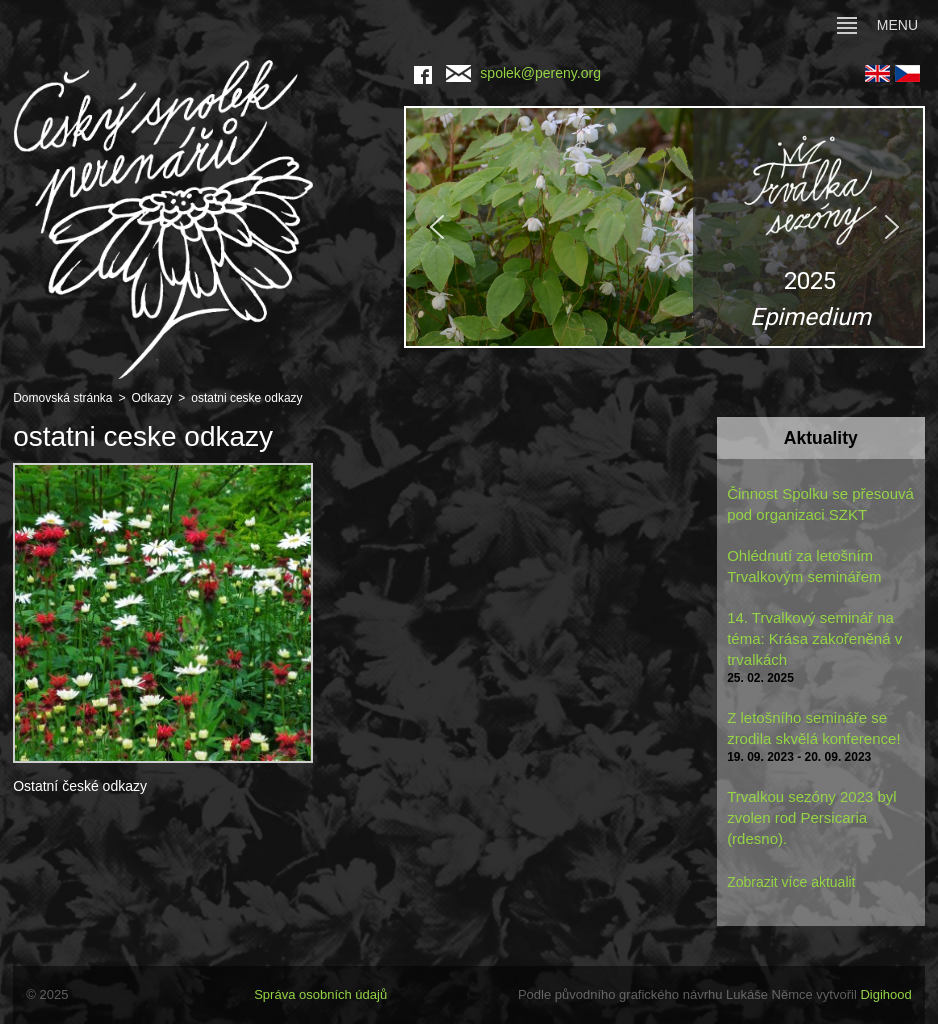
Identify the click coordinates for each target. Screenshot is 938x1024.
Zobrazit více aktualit (791, 882)
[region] (664, 227)
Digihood (885, 994)
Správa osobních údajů (320, 994)
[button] (664, 227)
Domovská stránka (62, 398)
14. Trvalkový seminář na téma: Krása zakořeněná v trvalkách (814, 638)
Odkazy (152, 398)
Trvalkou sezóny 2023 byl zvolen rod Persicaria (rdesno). (812, 817)
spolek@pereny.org (523, 73)
